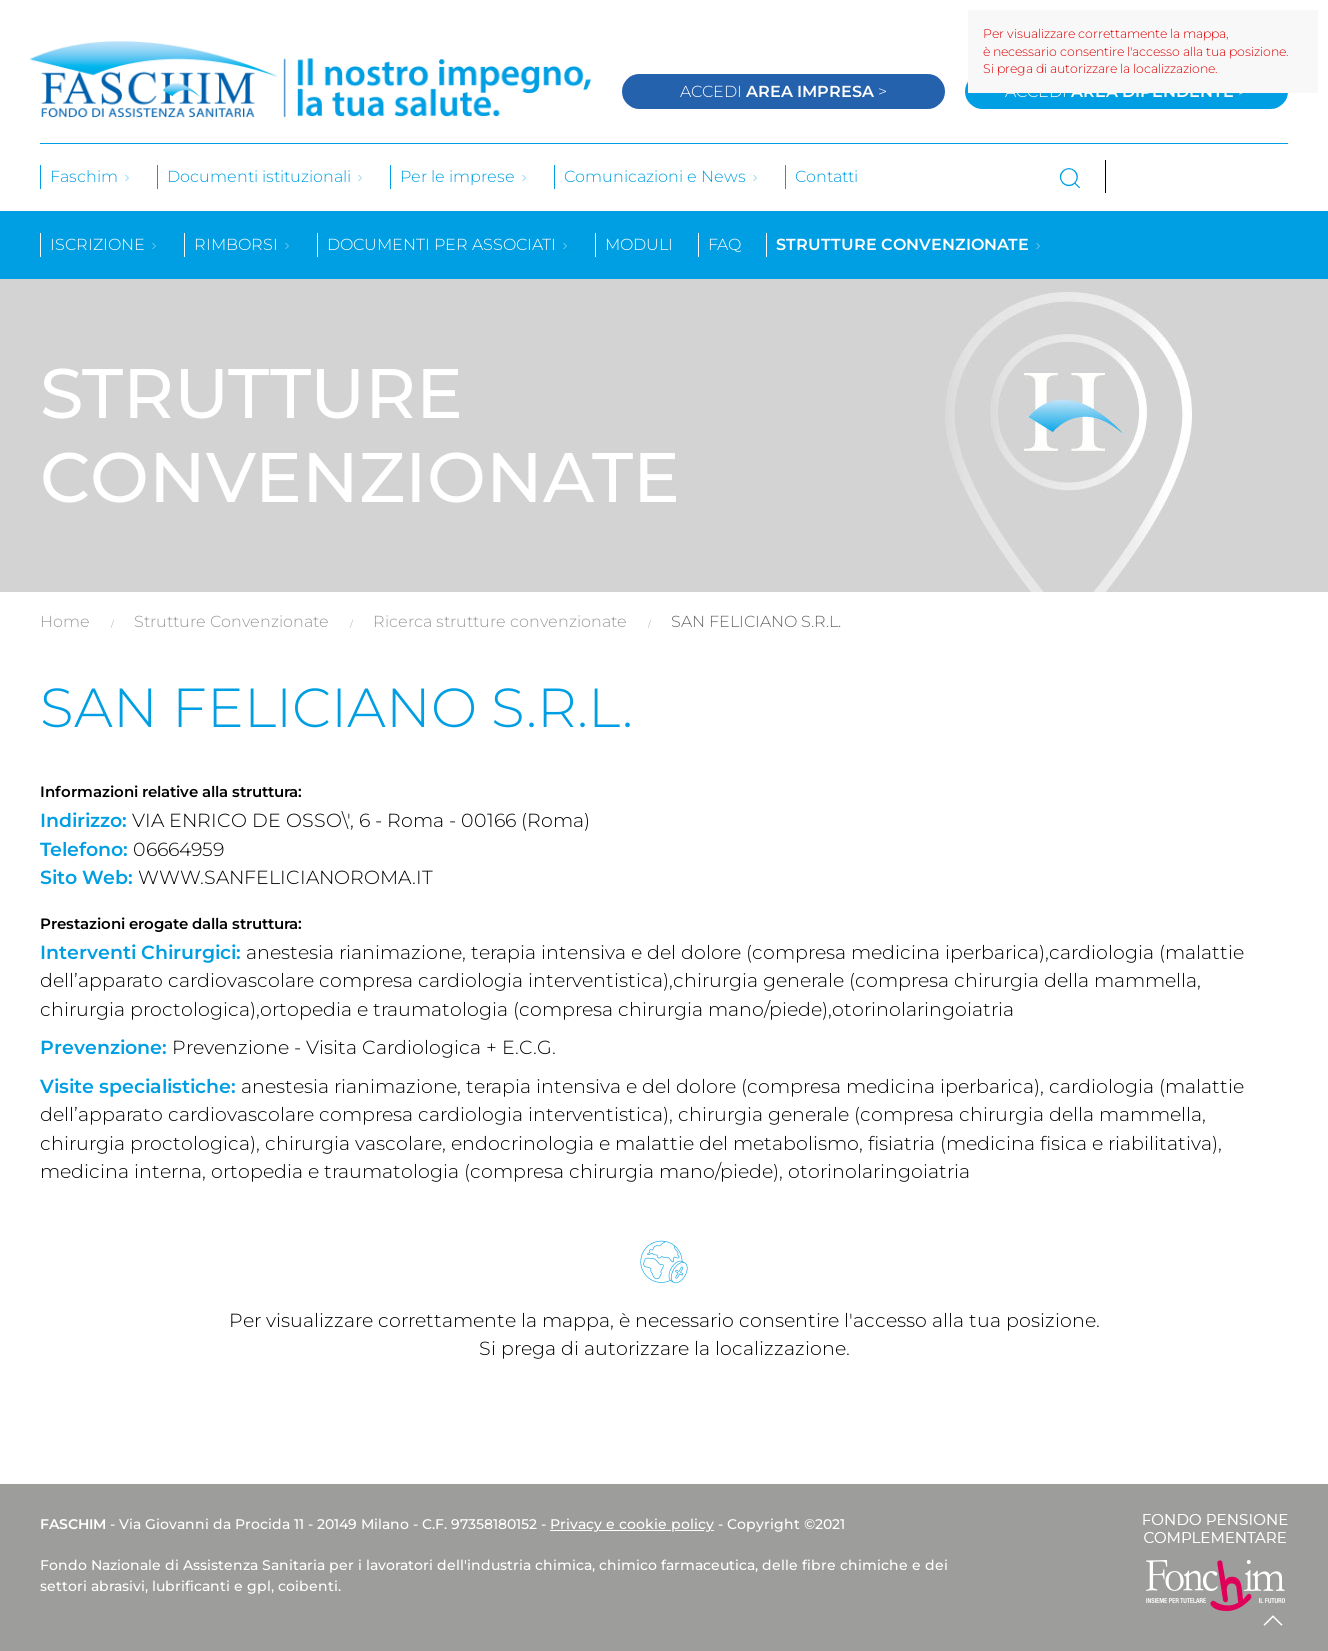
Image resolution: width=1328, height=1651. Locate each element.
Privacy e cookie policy (632, 1524)
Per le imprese (464, 176)
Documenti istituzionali (266, 176)
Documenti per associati (448, 244)
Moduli (639, 244)
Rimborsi (243, 244)
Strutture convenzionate (909, 244)
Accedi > (783, 91)
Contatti (826, 176)
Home (65, 621)
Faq (724, 244)
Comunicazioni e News (662, 176)
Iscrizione (104, 244)
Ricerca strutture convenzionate (500, 621)
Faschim (91, 176)
